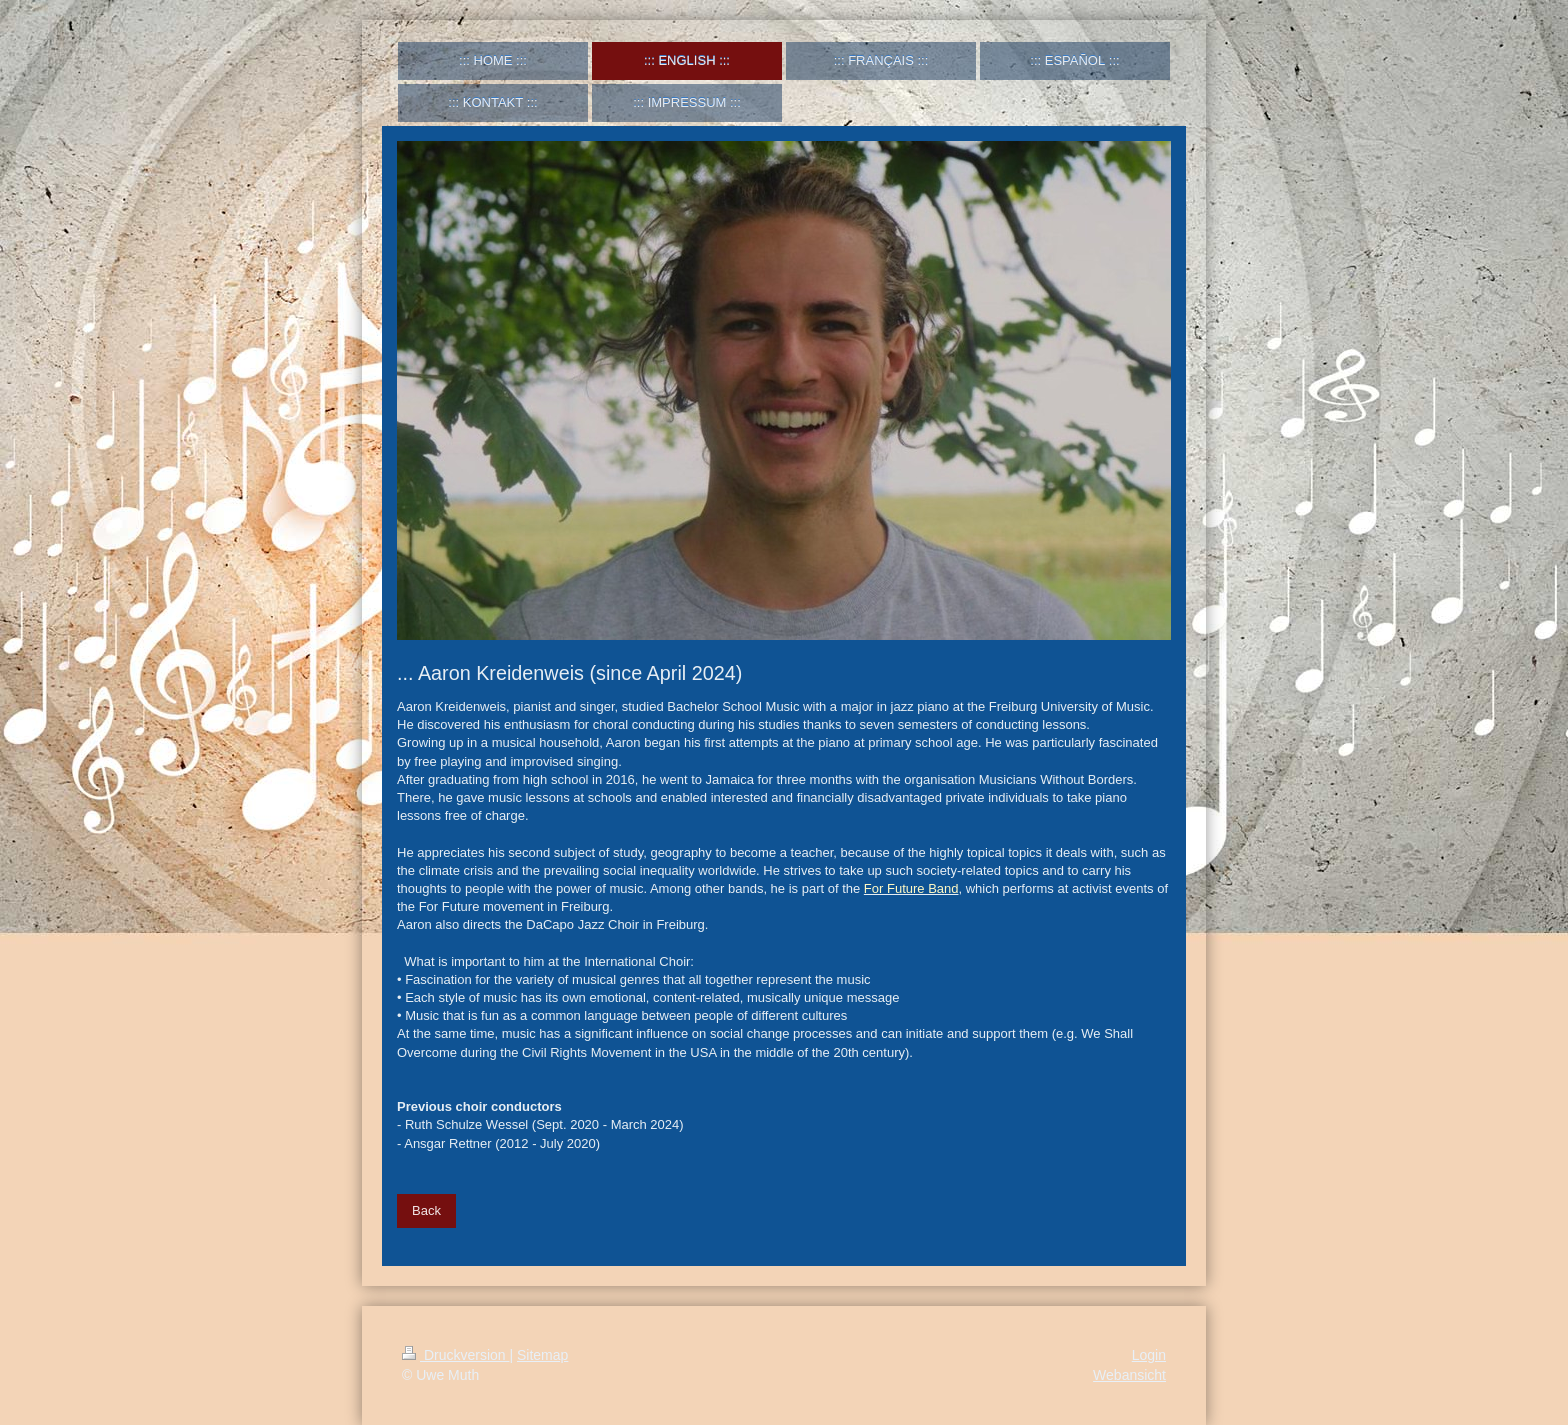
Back (426, 1210)
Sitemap (542, 1355)
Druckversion (455, 1355)
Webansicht (1129, 1375)
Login (1149, 1355)
